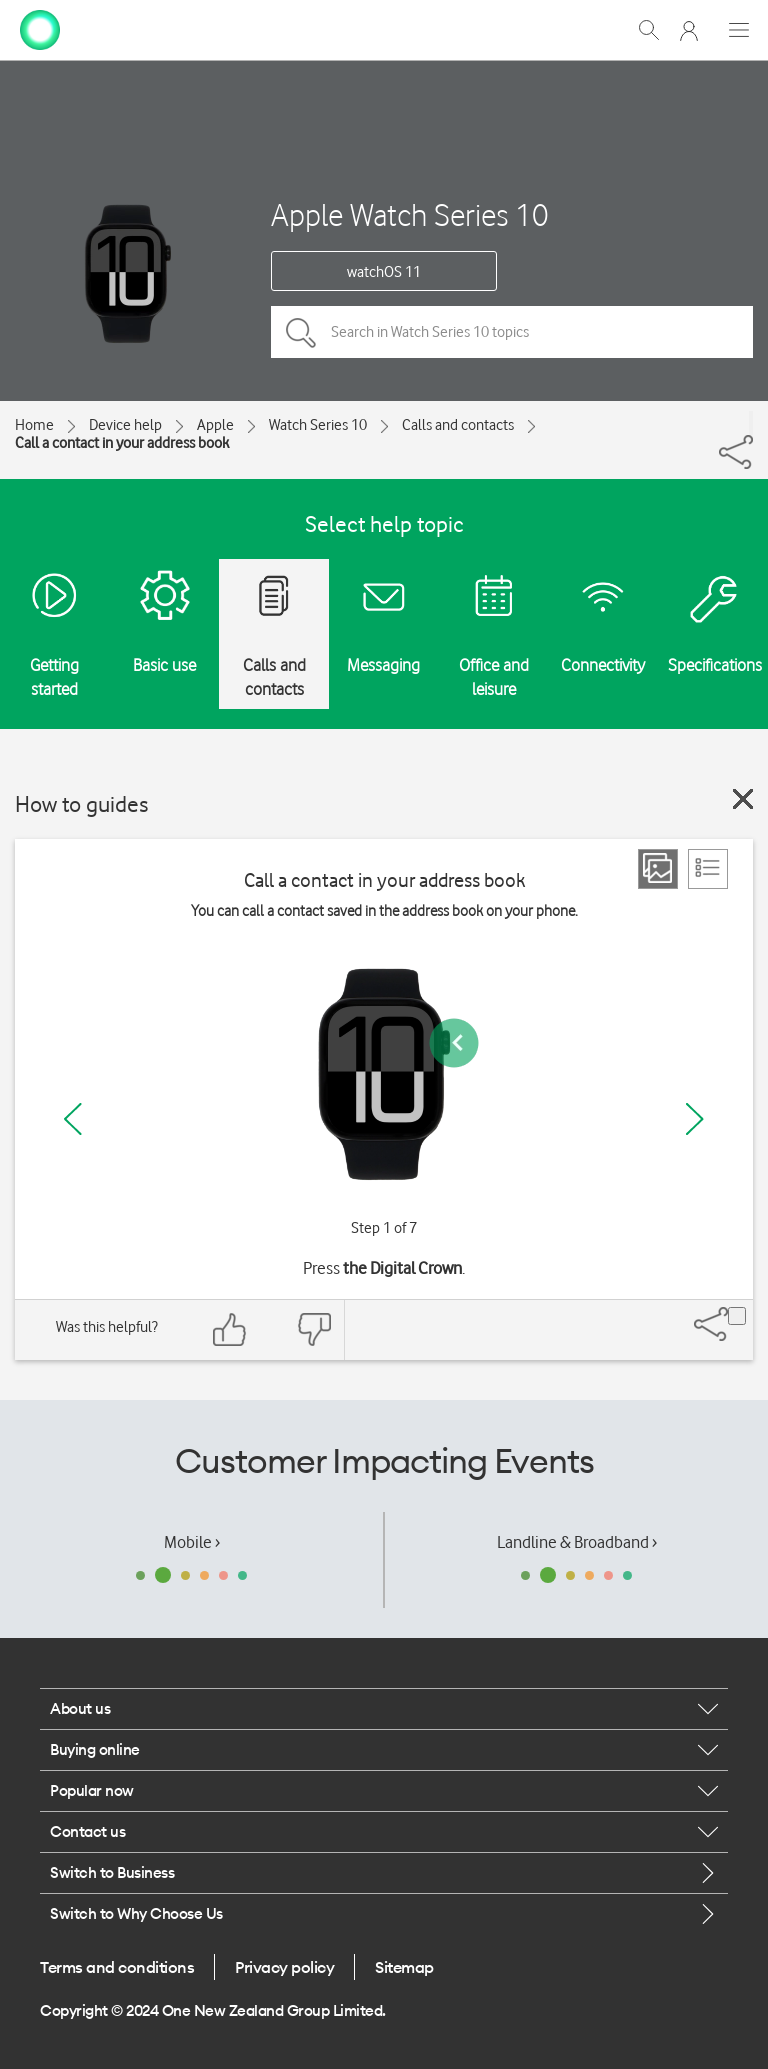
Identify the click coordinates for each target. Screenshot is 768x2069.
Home (34, 425)
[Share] (751, 423)
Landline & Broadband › (577, 1542)
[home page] (40, 28)
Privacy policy (284, 1967)
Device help (125, 425)
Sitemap (404, 1967)
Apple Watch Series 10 (410, 214)
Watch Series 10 (318, 425)
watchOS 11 (384, 272)
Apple (215, 425)
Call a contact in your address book (122, 443)
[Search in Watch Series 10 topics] (512, 332)
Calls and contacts (458, 425)
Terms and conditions (117, 1967)
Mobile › (192, 1542)
